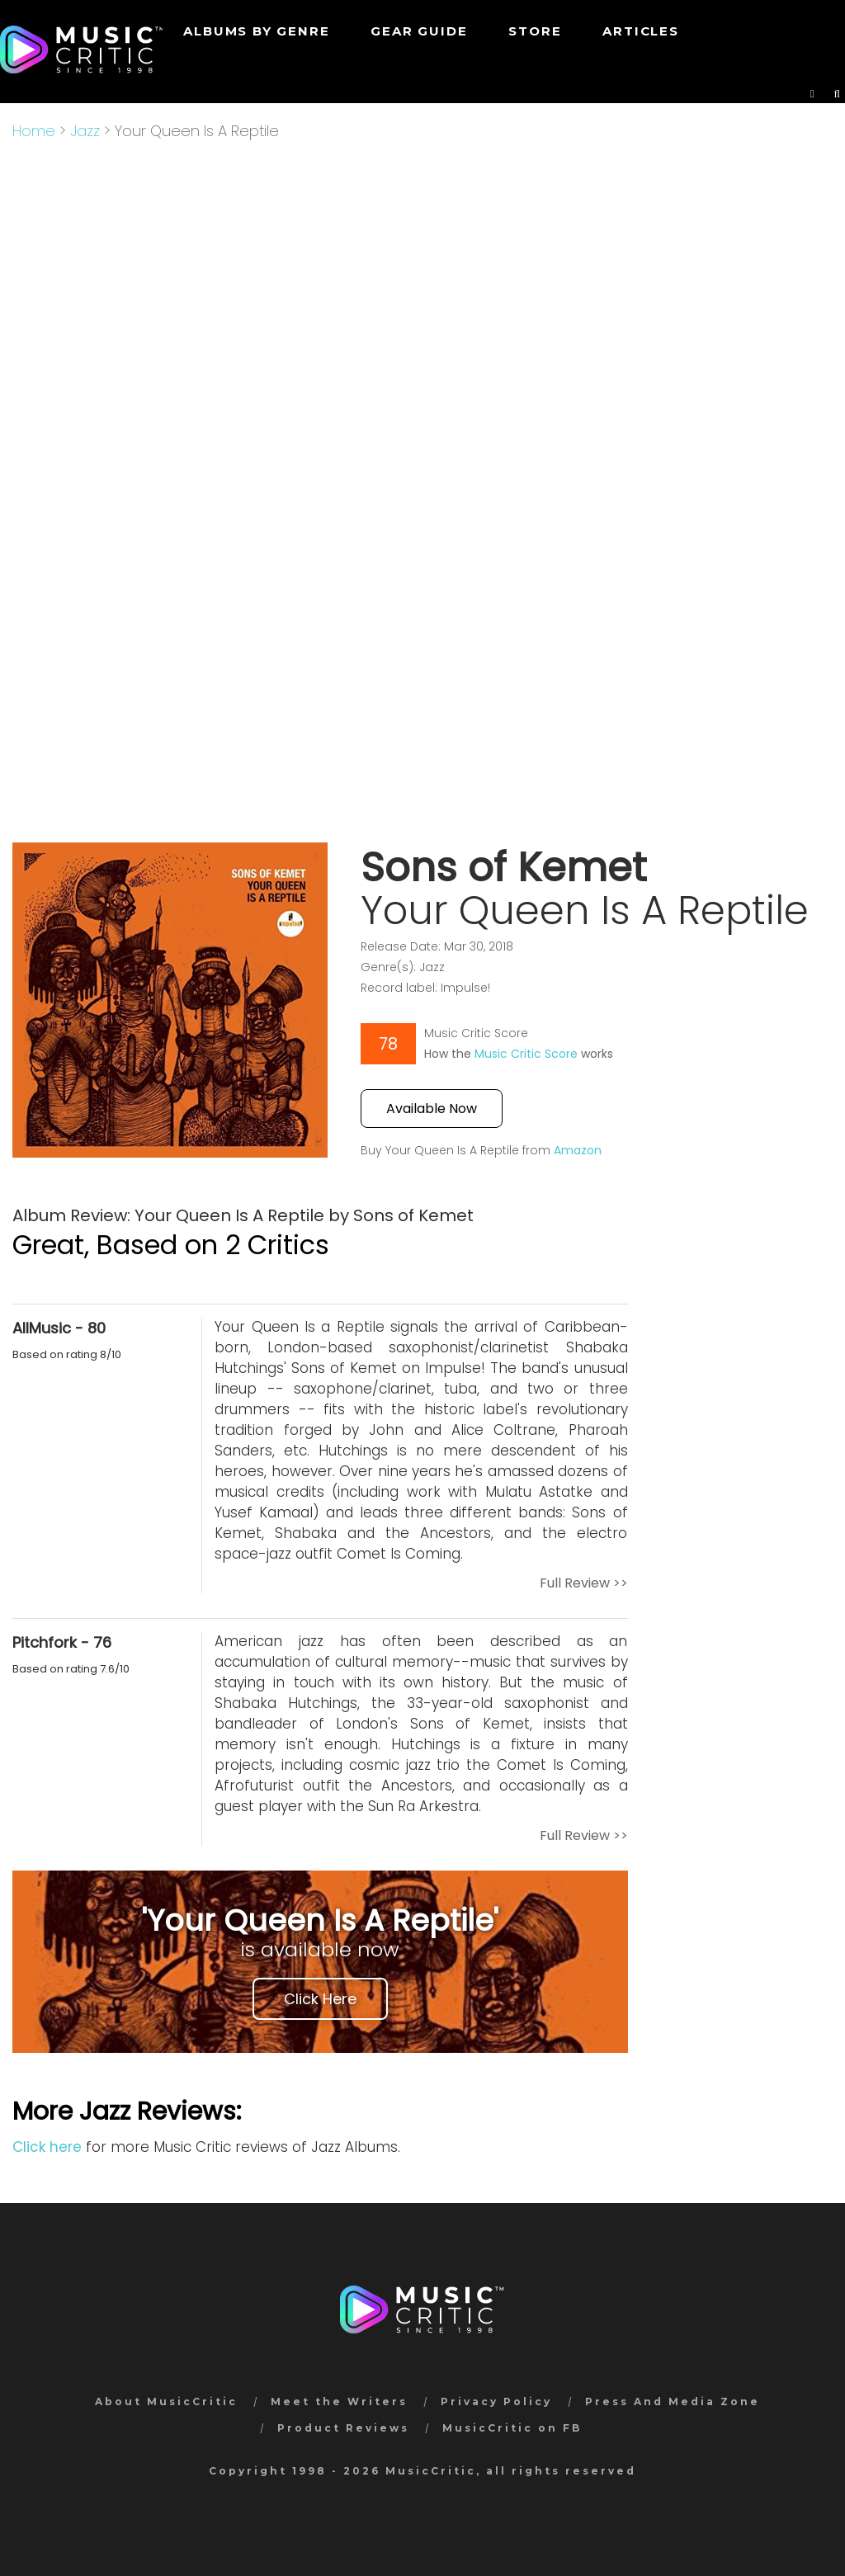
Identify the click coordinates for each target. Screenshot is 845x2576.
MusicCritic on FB (512, 2428)
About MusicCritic (166, 2401)
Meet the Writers (339, 2401)
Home (33, 130)
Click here (47, 2147)
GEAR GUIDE (419, 31)
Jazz (85, 130)
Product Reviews (343, 2428)
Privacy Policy (496, 2401)
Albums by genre (256, 31)
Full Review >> (584, 1582)
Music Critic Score (526, 1053)
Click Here (320, 1999)
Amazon (578, 1150)
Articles (640, 31)
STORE (534, 31)
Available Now (431, 1108)
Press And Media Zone (672, 2401)
